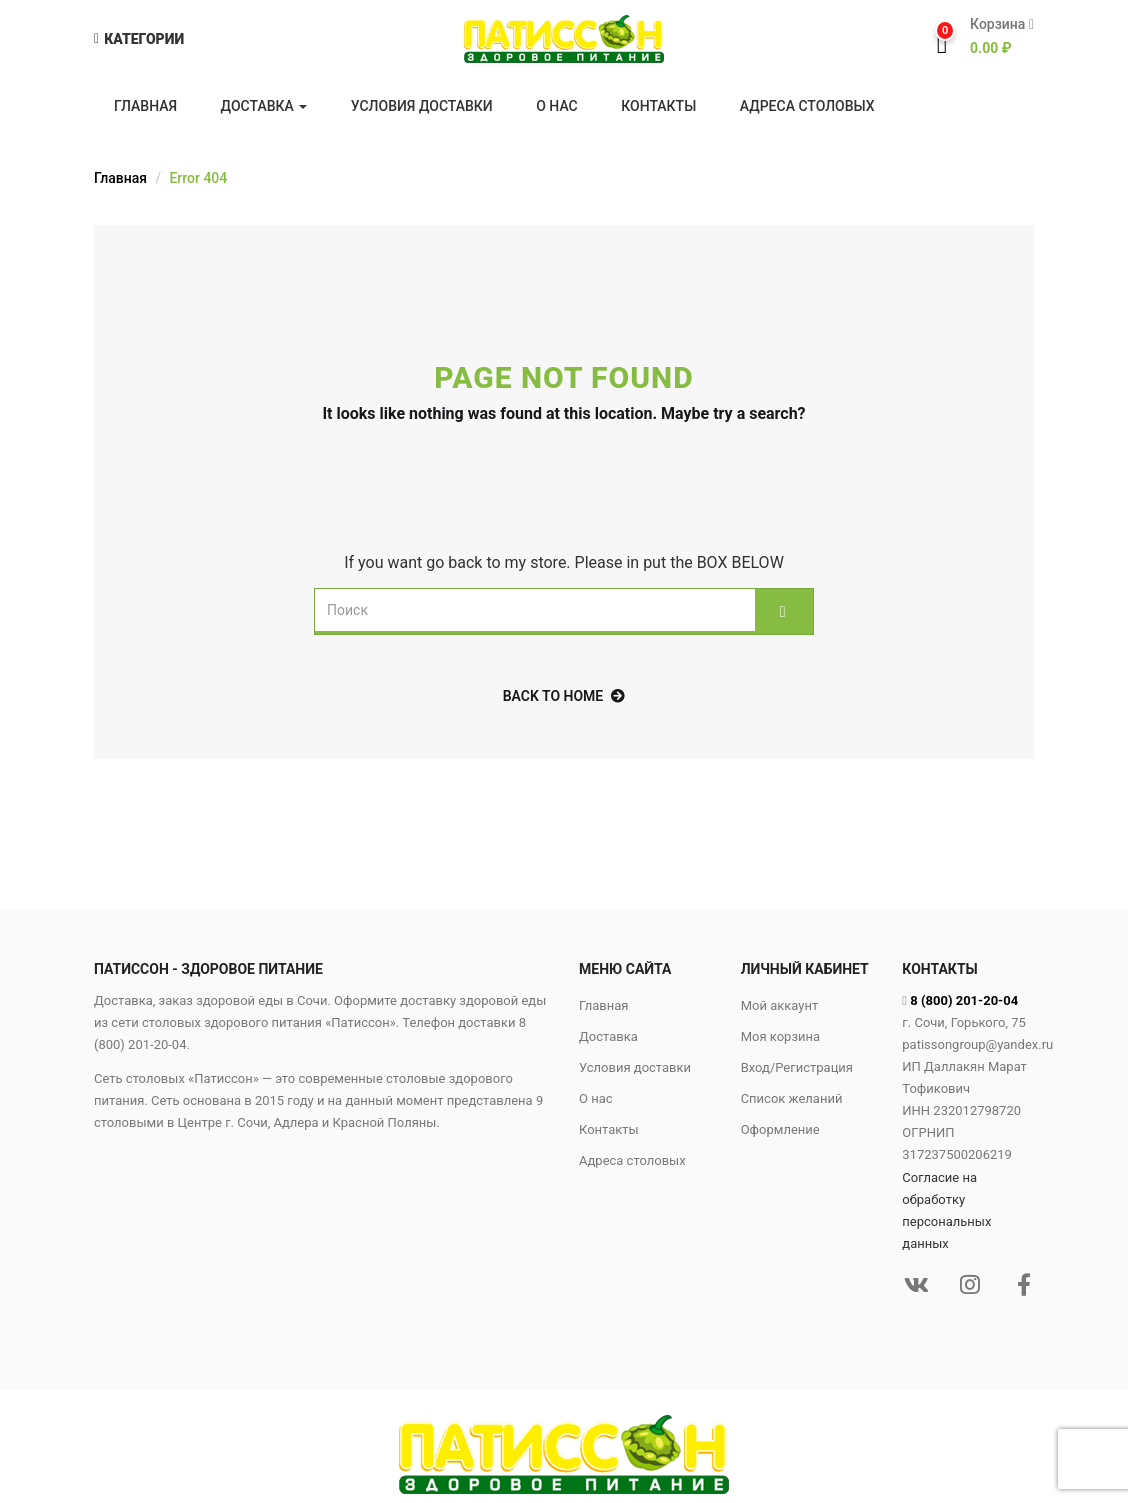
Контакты (658, 106)
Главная (145, 106)
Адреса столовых (807, 106)
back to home (564, 696)
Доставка (264, 106)
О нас (557, 106)
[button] (994, 37)
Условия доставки (422, 106)
